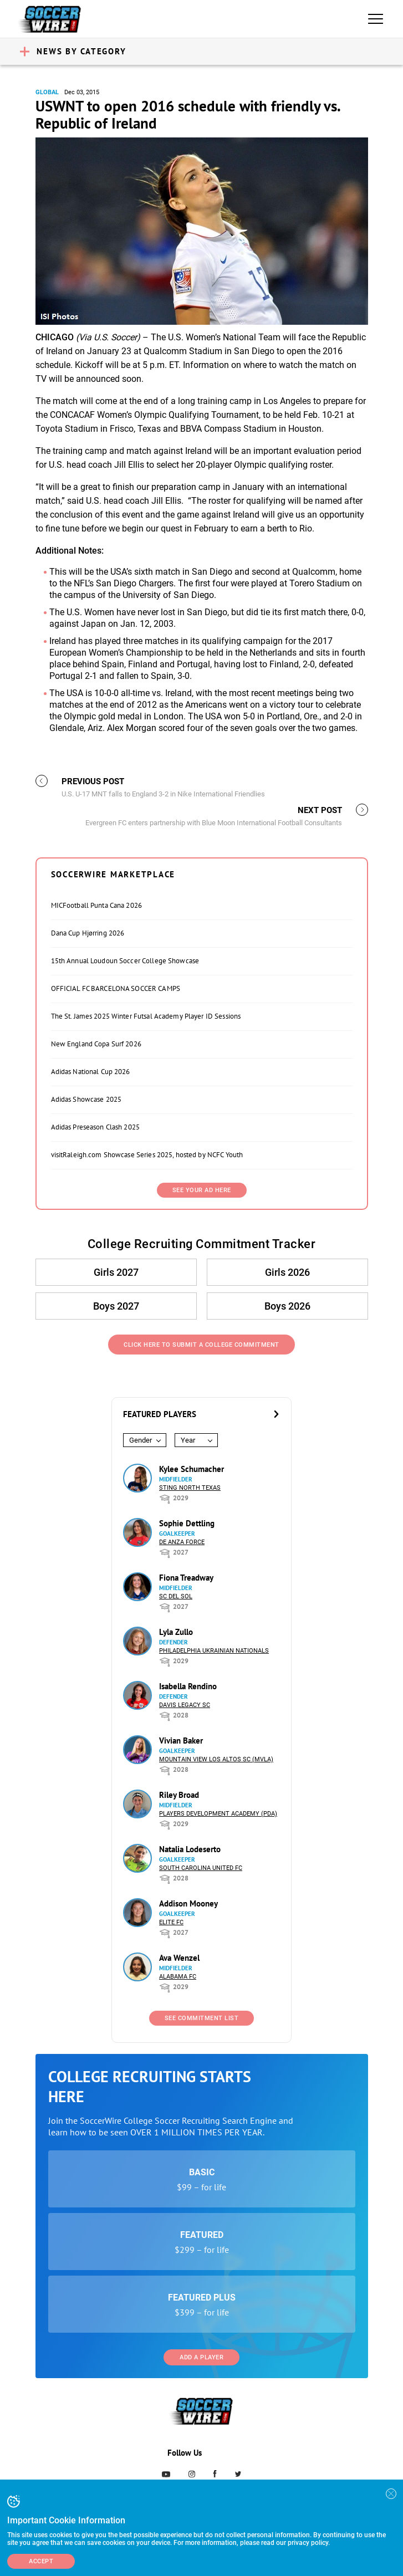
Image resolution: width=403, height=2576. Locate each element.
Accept (41, 2561)
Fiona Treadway (186, 1577)
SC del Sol (175, 1596)
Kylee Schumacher (191, 1469)
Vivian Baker (181, 1740)
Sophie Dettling (187, 1523)
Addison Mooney (188, 1903)
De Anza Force (182, 1542)
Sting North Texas (190, 1487)
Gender (140, 1440)
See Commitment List (202, 2018)
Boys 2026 (287, 1306)
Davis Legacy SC (184, 1705)
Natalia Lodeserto (190, 1849)
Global (47, 92)
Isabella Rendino (188, 1686)
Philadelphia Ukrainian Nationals (214, 1650)
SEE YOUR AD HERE (201, 1190)
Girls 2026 (287, 1272)
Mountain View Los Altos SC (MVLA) (216, 1759)
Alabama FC (177, 1976)
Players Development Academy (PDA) (218, 1813)
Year (188, 1440)
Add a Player (201, 2357)
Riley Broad (179, 1795)
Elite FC (171, 1922)
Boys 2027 (116, 1306)
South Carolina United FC (200, 1868)
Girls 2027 (116, 1272)
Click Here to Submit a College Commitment (201, 1344)
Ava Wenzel (179, 1958)
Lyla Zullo (176, 1632)
